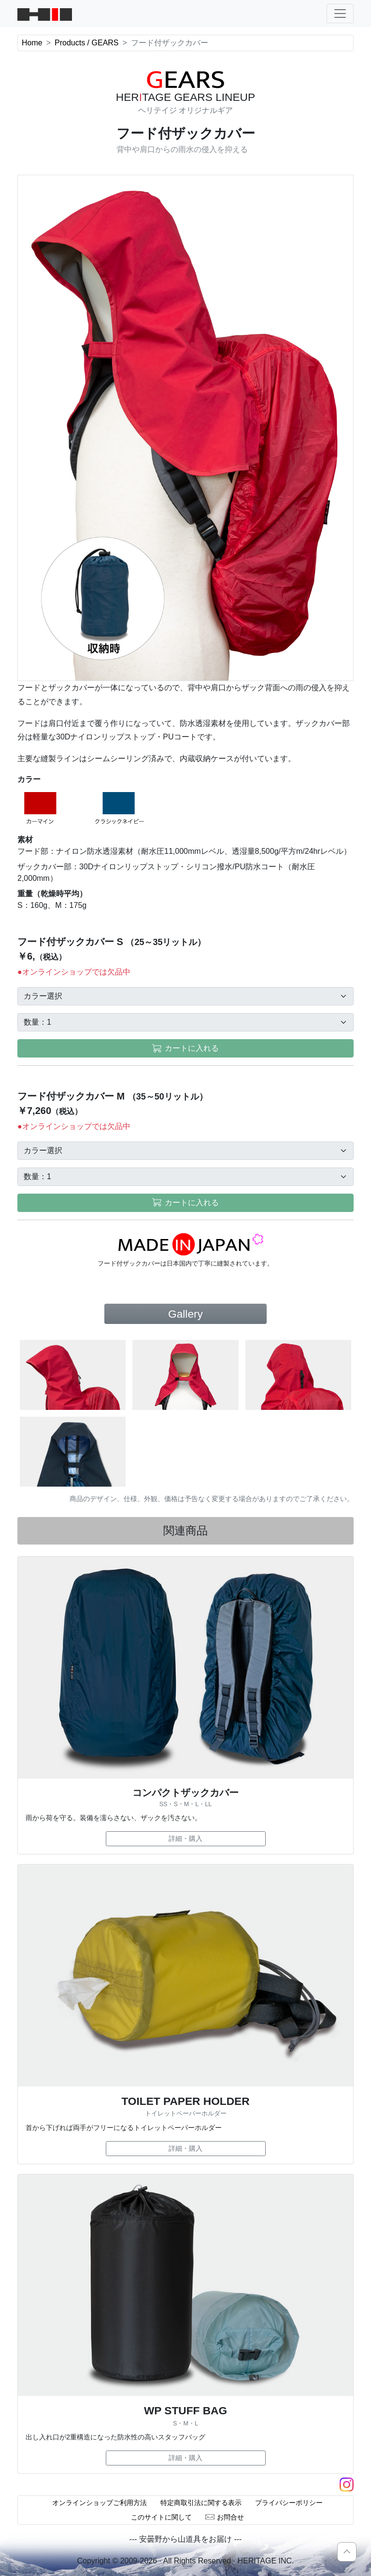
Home (32, 43)
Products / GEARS (87, 43)
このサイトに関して (161, 2517)
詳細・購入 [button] (185, 1838)
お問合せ (224, 2517)
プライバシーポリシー (289, 2502)
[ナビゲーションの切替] (340, 13)
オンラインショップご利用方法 (99, 2502)
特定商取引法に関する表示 (201, 2502)
